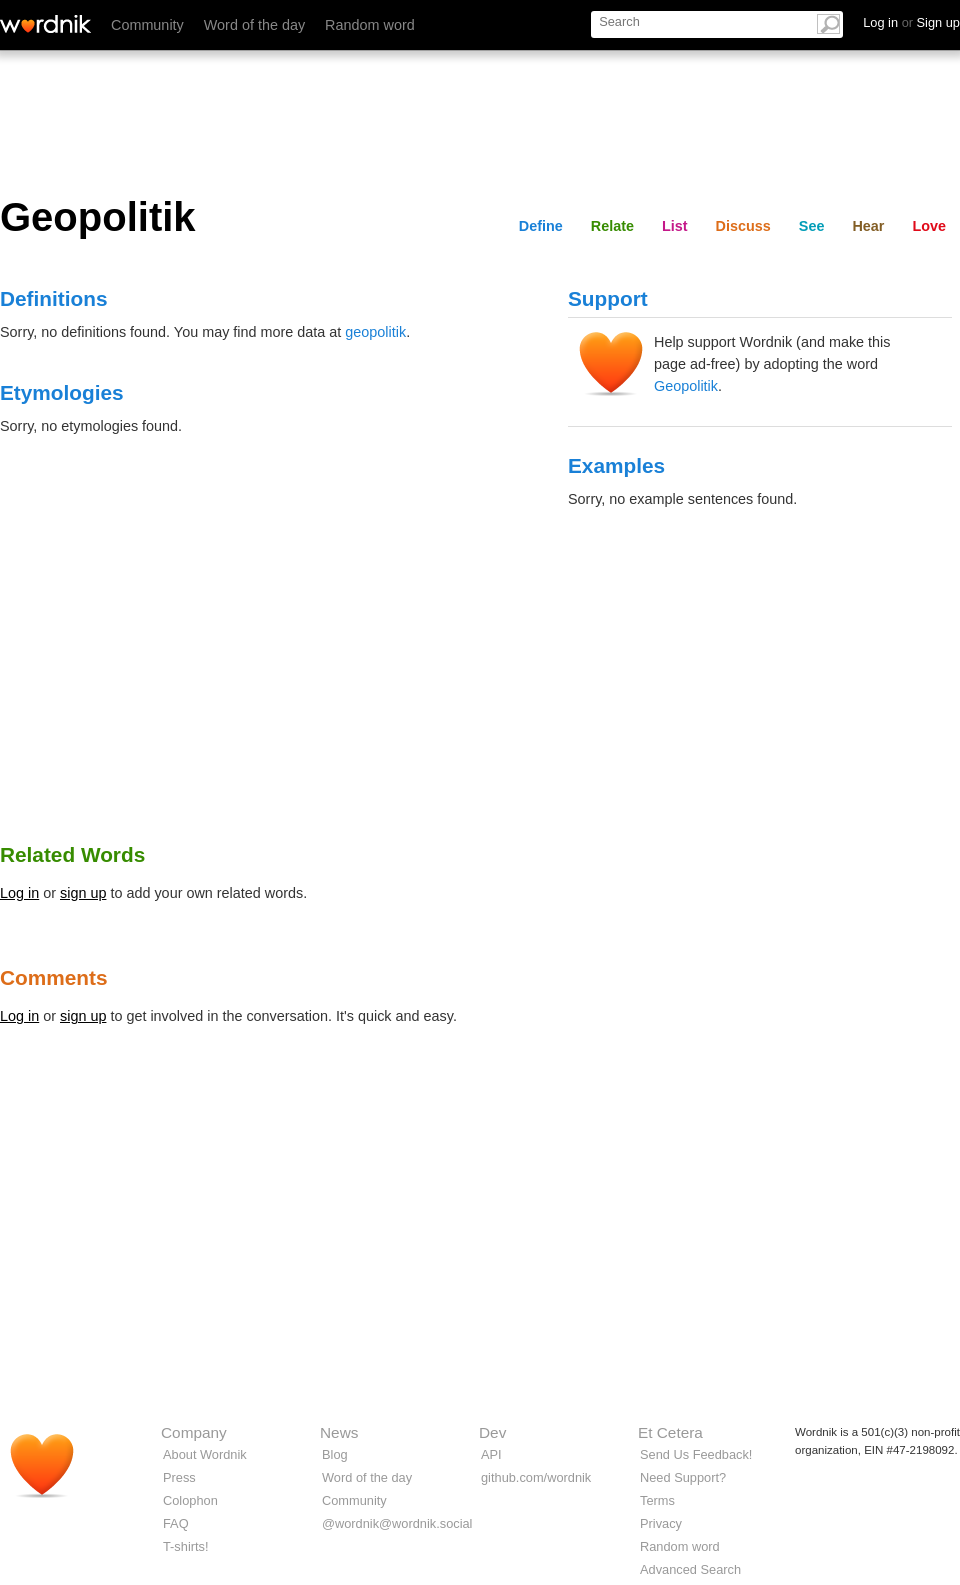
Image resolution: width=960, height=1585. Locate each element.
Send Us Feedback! (696, 1454)
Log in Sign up (911, 22)
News (339, 1432)
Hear (868, 226)
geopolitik (375, 332)
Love (929, 226)
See (812, 226)
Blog (335, 1454)
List (675, 226)
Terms (657, 1500)
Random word (370, 25)
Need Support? (683, 1477)
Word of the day (254, 25)
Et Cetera (670, 1432)
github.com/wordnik (536, 1477)
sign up (83, 893)
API (491, 1454)
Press (179, 1477)
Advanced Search (690, 1569)
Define (541, 226)
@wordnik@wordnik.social (397, 1523)
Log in (19, 893)
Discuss (743, 226)
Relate (612, 226)
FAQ (176, 1523)
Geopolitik (686, 386)
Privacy (661, 1523)
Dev (492, 1432)
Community (147, 25)
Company (194, 1432)
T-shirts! (186, 1546)
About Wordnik (205, 1454)
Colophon (190, 1500)
